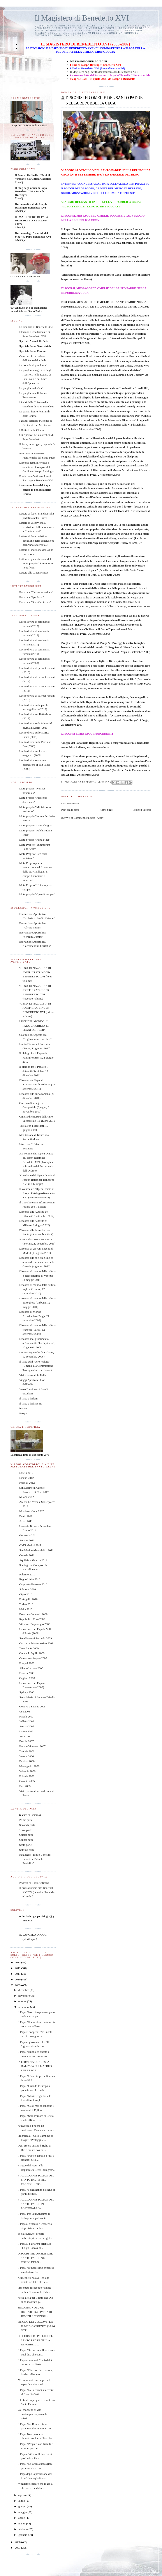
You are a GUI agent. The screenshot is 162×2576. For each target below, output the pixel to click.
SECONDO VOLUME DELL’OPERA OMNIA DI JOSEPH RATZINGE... (35, 2312)
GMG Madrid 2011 (30, 1545)
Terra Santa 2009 (29, 1648)
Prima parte (25, 1820)
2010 (18, 1979)
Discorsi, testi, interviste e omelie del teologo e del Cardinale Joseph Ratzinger (36, 467)
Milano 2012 (26, 1496)
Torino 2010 (26, 1604)
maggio (23, 2512)
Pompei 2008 (26, 1663)
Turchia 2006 (26, 1751)
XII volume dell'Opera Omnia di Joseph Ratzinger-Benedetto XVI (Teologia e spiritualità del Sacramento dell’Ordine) (36, 1162)
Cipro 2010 (25, 1594)
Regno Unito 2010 (29, 1579)
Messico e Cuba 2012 (31, 1511)
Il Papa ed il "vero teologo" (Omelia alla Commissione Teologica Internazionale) (36, 1366)
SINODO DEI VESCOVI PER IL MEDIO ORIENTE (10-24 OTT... (36, 2326)
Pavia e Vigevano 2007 (32, 1746)
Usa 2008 (24, 1711)
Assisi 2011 (26, 1521)
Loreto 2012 (26, 1472)
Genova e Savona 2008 (32, 1706)
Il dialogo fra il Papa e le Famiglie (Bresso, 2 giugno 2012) (36, 1057)
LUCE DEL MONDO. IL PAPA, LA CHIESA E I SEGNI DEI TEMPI (34, 1025)
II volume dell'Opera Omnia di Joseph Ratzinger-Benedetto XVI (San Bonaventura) (37, 1193)
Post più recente (70, 809)
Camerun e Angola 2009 (33, 1658)
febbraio (23, 2529)
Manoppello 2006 (29, 1766)
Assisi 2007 (26, 1736)
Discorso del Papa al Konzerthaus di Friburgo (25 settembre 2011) (37, 1084)
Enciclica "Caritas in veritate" (36, 592)
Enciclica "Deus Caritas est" (35, 602)
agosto (22, 2495)
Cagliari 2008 (27, 1678)
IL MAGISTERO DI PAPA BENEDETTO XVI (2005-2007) (31, 220)
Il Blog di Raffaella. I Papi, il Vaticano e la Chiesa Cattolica (33, 177)
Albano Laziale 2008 (31, 1668)
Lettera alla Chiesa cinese (33, 572)
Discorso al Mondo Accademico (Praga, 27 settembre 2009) (34, 1316)
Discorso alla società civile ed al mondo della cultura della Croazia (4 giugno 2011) (36, 1262)
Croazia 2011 (26, 1555)
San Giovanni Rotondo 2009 (35, 1638)
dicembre (24, 1990)
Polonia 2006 (26, 1776)
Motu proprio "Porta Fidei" (34, 839)
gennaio (23, 2534)
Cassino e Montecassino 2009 (36, 1643)
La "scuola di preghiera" (33, 365)
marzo (22, 2523)
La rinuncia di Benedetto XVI (36, 327)
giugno (22, 2506)
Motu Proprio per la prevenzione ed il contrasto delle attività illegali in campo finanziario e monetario (36, 871)
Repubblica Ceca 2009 (32, 1619)
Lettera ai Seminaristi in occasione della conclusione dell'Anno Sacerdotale (36, 540)
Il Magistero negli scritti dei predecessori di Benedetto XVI (104, 71)
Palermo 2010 (27, 1574)
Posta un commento (70, 803)
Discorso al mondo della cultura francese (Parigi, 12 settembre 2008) (37, 1329)
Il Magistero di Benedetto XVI (82, 18)
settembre (24, 2007)
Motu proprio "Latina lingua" (36, 825)
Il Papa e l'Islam (28, 1398)
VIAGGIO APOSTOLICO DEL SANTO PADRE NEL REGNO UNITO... (36, 2180)
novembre (24, 1995)
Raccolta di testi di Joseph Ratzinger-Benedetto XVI (31, 205)
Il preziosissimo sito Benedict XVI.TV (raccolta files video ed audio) (37, 1892)
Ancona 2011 (26, 1540)
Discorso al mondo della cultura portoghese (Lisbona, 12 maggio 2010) (37, 1303)
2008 (18, 2542)
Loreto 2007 (26, 1731)
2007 (18, 2547)
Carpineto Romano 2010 (33, 1584)
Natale (23, 1408)
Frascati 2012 (27, 1482)
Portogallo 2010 (28, 1599)
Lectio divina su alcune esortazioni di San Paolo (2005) (34, 764)
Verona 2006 (26, 1756)
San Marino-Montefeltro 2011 (36, 1550)
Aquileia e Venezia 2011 (33, 1560)
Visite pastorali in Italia (32, 1375)
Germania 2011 (28, 1535)
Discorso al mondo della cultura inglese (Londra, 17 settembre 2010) (37, 1289)
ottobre (22, 2001)
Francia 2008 (26, 1673)
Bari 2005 (25, 1786)
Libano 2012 (26, 1477)
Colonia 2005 (27, 1781)
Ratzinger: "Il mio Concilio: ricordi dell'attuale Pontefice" (35, 1859)
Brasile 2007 (26, 1741)
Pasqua (23, 1413)
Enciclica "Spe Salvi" (31, 597)
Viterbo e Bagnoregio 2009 (34, 1624)
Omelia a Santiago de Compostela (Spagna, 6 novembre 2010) (34, 1107)
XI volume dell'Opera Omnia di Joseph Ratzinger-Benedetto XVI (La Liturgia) (37, 1179)
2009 (18, 1985)
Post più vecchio (142, 809)
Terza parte (25, 1830)
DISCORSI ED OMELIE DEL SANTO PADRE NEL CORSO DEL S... (35, 2258)
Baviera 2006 (27, 1761)
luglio (22, 2500)
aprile (22, 2517)
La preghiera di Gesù (31, 388)
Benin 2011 (25, 1516)
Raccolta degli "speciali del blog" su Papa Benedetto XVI (33, 234)
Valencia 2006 (27, 1771)
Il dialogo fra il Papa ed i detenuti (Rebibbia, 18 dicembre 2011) (33, 1071)
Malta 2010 (25, 1609)
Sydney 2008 (26, 1692)
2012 (18, 1968)
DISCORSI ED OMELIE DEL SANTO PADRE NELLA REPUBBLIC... (35, 2340)
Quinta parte (26, 1839)
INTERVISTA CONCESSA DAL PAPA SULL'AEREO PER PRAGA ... (35, 2066)
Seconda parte (27, 1825)
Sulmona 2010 (27, 1589)
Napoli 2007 (26, 1716)
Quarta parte (26, 1834)
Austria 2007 (26, 1726)
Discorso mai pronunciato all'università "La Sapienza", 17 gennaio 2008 (37, 1343)
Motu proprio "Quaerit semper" (37, 894)
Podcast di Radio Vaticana (34, 1882)
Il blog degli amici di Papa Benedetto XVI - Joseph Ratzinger (31, 191)
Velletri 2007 (26, 1721)
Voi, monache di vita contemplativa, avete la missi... (32, 2414)
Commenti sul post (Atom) (89, 817)
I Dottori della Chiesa (31, 430)
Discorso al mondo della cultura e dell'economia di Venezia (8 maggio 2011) (37, 1275)
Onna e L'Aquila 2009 (31, 1653)
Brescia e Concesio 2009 (33, 1614)
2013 (18, 1962)
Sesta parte (25, 1844)
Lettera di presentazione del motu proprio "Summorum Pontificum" (36, 563)
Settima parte (26, 1849)
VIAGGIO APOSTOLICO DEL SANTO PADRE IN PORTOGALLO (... (36, 2204)
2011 (18, 1973)
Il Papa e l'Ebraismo (30, 1403)
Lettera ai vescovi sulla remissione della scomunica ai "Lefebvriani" (36, 527)
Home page (106, 809)
